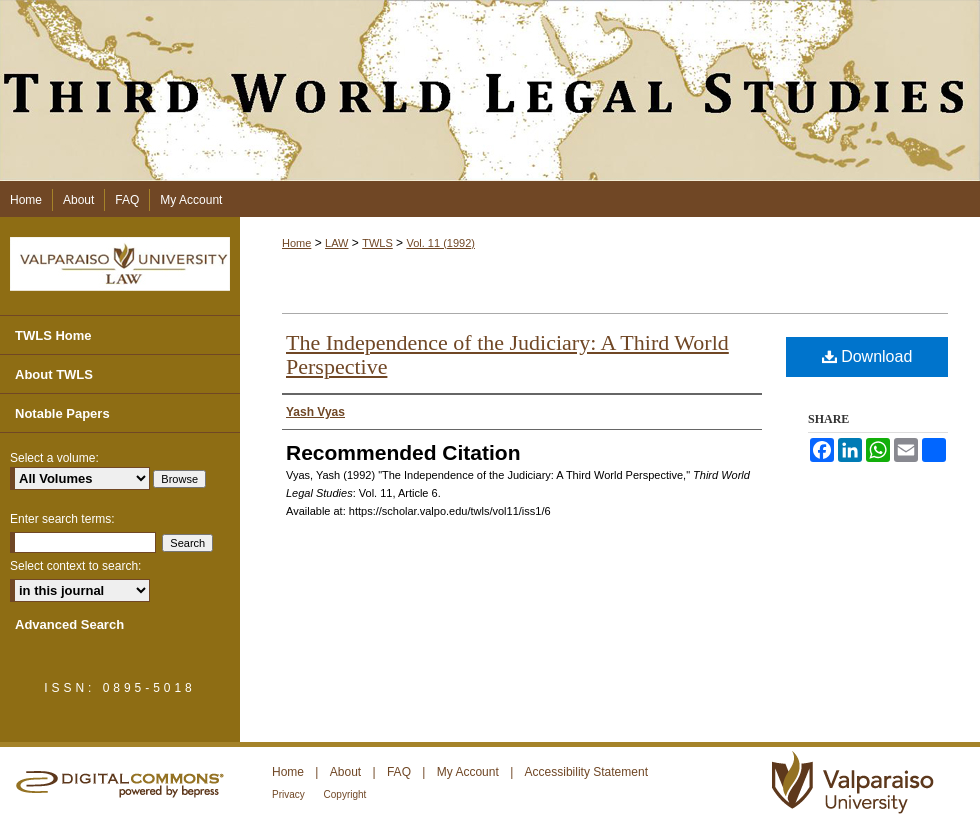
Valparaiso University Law (120, 264)
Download (867, 356)
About (347, 772)
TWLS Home (53, 335)
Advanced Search (69, 624)
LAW (336, 243)
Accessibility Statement (586, 772)
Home (296, 243)
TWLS (377, 243)
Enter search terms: (62, 519)
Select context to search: (75, 566)
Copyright (345, 794)
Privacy (290, 794)
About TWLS (54, 374)
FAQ (400, 772)
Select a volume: (54, 458)
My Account (469, 772)
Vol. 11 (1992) (440, 243)
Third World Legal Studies (490, 90)
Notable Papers (62, 413)
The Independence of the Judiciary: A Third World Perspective (507, 354)
